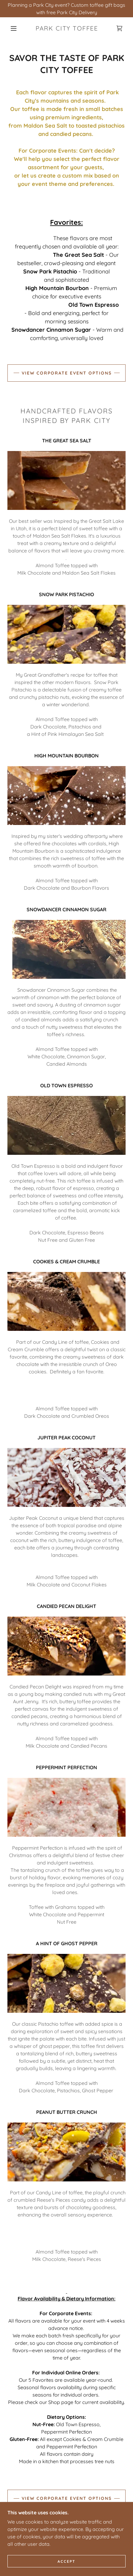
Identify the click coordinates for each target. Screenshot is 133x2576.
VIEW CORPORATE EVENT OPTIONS (67, 373)
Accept (66, 2561)
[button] (13, 28)
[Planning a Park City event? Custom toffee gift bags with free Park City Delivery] (66, 8)
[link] (67, 28)
